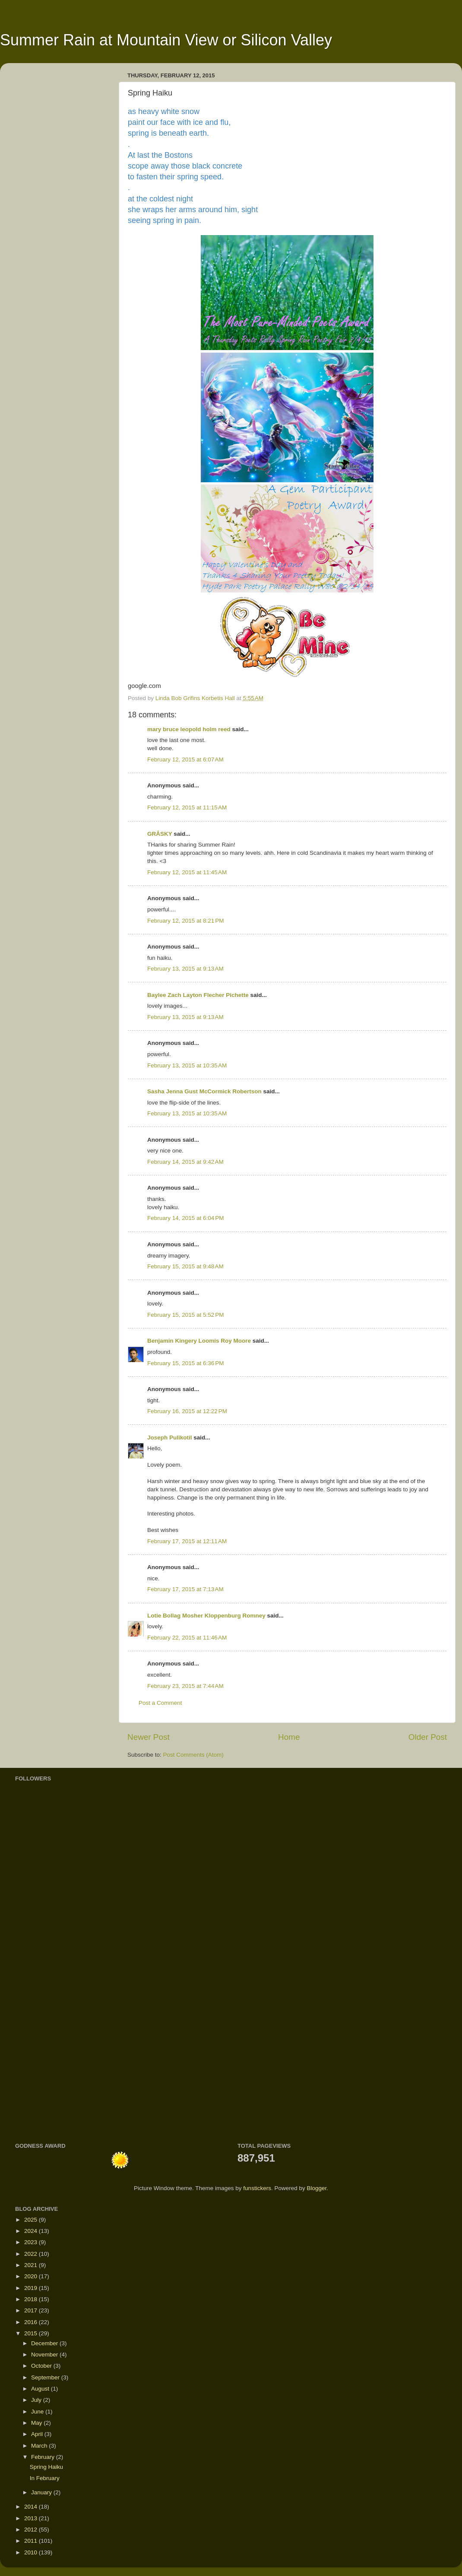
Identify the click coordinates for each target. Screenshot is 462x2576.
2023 (31, 2242)
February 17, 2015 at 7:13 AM (185, 1589)
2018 (31, 2299)
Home (289, 1737)
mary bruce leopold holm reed (189, 729)
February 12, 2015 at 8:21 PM (185, 920)
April (37, 2434)
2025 (31, 2219)
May (37, 2423)
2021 (31, 2265)
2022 (31, 2254)
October (42, 2366)
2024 (31, 2231)
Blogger (316, 2188)
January (42, 2492)
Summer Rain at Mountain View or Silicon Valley (166, 40)
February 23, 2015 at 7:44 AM (185, 1686)
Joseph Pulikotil (169, 1437)
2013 (31, 2518)
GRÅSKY (159, 834)
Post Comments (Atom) (193, 1754)
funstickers (257, 2188)
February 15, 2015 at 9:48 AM (185, 1266)
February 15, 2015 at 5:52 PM (185, 1315)
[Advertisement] (41, 1994)
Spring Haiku (46, 2467)
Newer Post (148, 1737)
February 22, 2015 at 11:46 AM (187, 1637)
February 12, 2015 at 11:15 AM (187, 807)
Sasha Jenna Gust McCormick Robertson (204, 1091)
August (41, 2388)
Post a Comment (160, 1703)
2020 (31, 2276)
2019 (31, 2288)
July (37, 2400)
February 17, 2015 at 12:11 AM (187, 1541)
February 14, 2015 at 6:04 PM (185, 1218)
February (43, 2457)
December (45, 2343)
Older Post (427, 1737)
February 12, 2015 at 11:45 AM (187, 872)
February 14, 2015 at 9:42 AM (185, 1162)
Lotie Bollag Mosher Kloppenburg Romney (207, 1615)
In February (45, 2478)
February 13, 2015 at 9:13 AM (185, 968)
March (40, 2445)
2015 (31, 2333)
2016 (31, 2322)
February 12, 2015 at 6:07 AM (185, 759)
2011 (31, 2541)
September (46, 2377)
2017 (31, 2310)
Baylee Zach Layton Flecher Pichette (198, 995)
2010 (31, 2552)
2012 (31, 2529)
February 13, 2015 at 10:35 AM (187, 1065)
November (45, 2354)
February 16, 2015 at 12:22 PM (187, 1411)
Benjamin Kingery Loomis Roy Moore (200, 1340)
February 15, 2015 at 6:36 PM (185, 1363)
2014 (31, 2506)
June (38, 2411)
